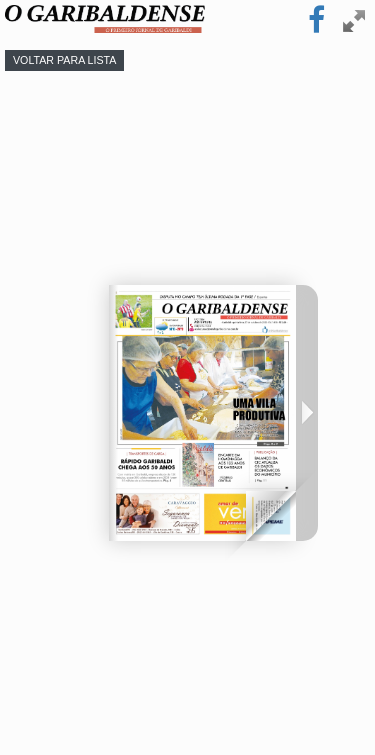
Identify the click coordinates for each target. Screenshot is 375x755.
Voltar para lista (64, 60)
